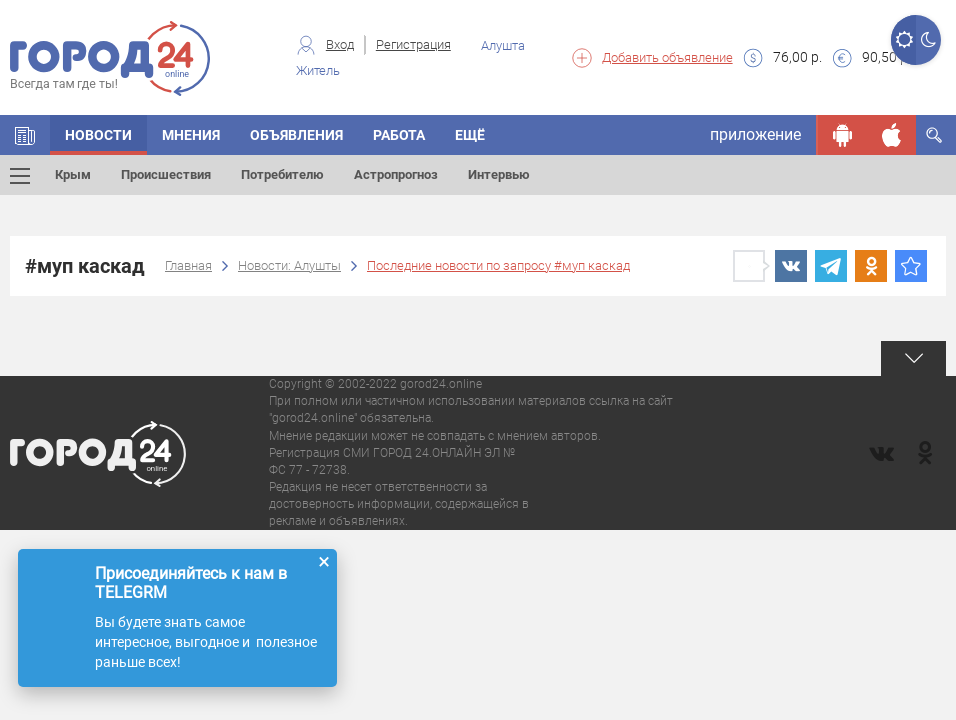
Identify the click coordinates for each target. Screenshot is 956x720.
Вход (340, 44)
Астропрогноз (396, 174)
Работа (399, 135)
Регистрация (413, 44)
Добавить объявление (667, 57)
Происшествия (166, 174)
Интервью (499, 174)
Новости (98, 135)
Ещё (470, 135)
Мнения (191, 135)
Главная (188, 265)
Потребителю (282, 174)
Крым (73, 174)
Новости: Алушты (289, 265)
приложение (755, 134)
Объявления (296, 135)
